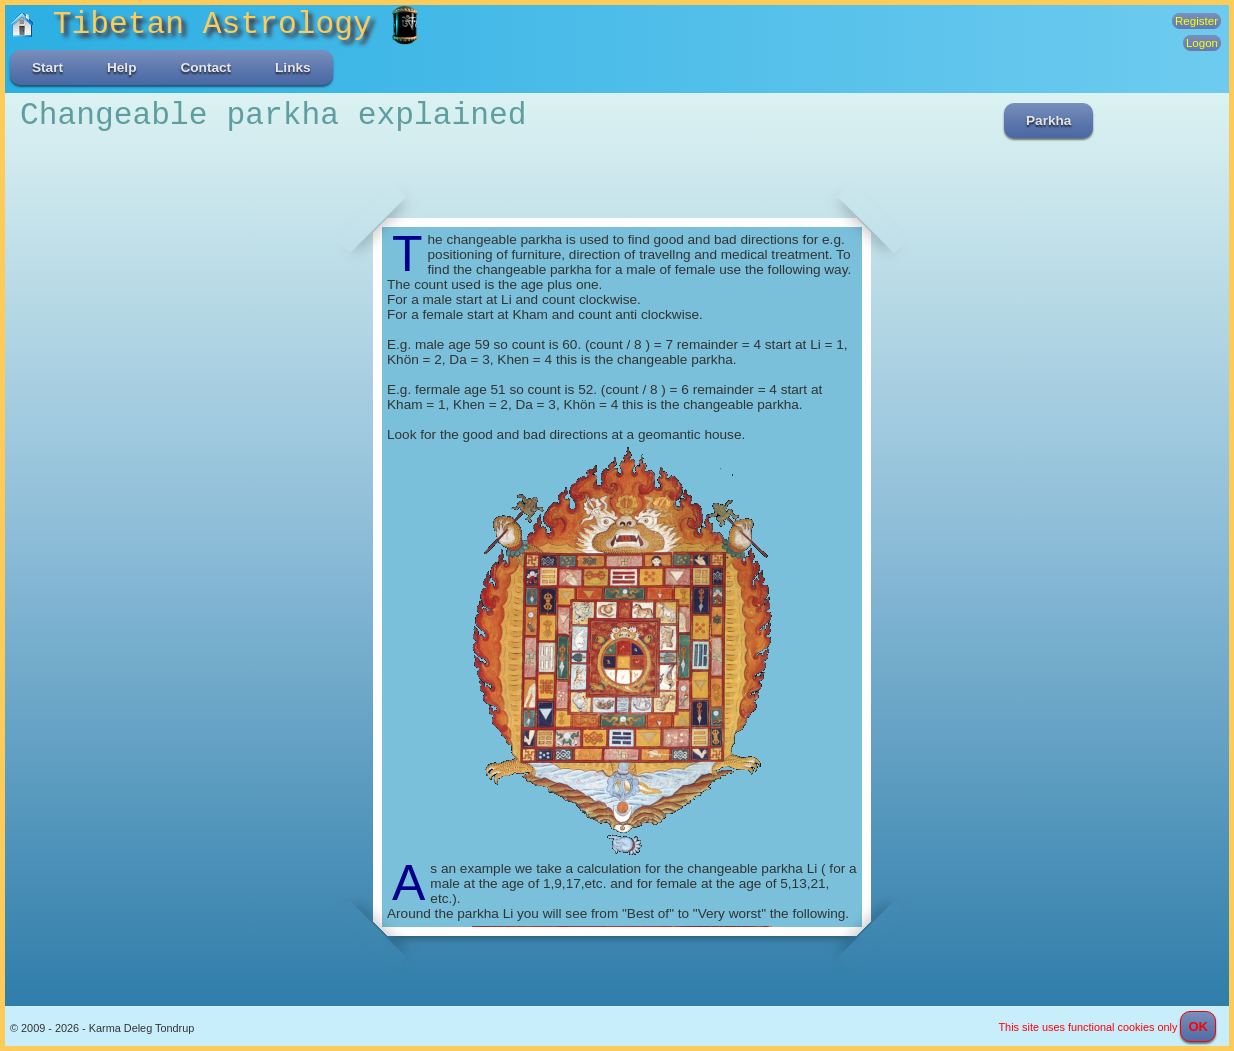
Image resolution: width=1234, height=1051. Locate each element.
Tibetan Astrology (200, 24)
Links (293, 67)
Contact (205, 67)
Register (1196, 21)
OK (1198, 1026)
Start (47, 67)
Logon (1202, 43)
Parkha (1048, 120)
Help (121, 67)
